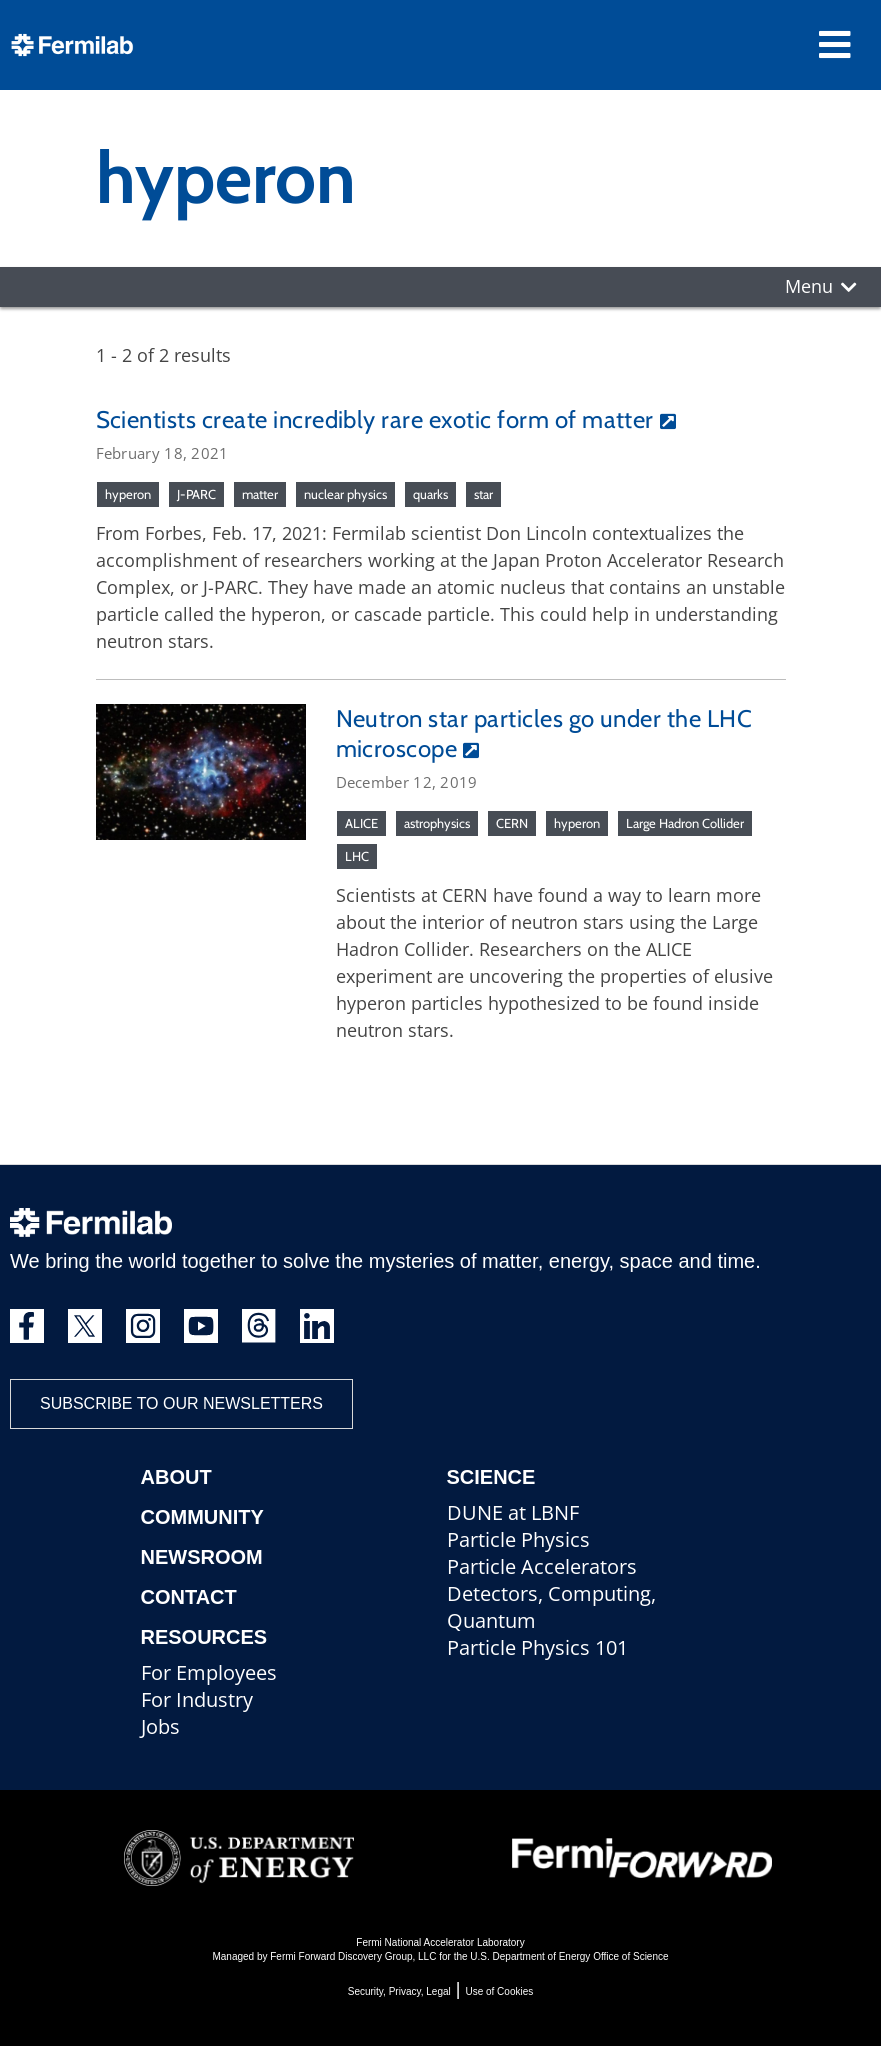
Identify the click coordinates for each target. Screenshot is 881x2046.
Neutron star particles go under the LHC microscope (544, 733)
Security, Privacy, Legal (399, 1991)
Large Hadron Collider (685, 823)
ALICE (361, 823)
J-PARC (196, 494)
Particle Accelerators (542, 1566)
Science (491, 1477)
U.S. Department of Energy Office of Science (569, 1956)
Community (202, 1517)
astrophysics (437, 823)
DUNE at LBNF (513, 1512)
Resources (204, 1637)
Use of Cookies (499, 1991)
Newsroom (202, 1557)
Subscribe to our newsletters (181, 1403)
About (176, 1477)
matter (260, 494)
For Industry (197, 1699)
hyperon (128, 494)
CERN (512, 823)
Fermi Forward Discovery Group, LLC (353, 1956)
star (483, 494)
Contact (189, 1597)
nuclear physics (345, 494)
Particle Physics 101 (537, 1647)
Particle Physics (518, 1539)
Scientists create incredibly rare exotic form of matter (375, 419)
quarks (430, 494)
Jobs (160, 1726)
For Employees (209, 1672)
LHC (357, 856)
